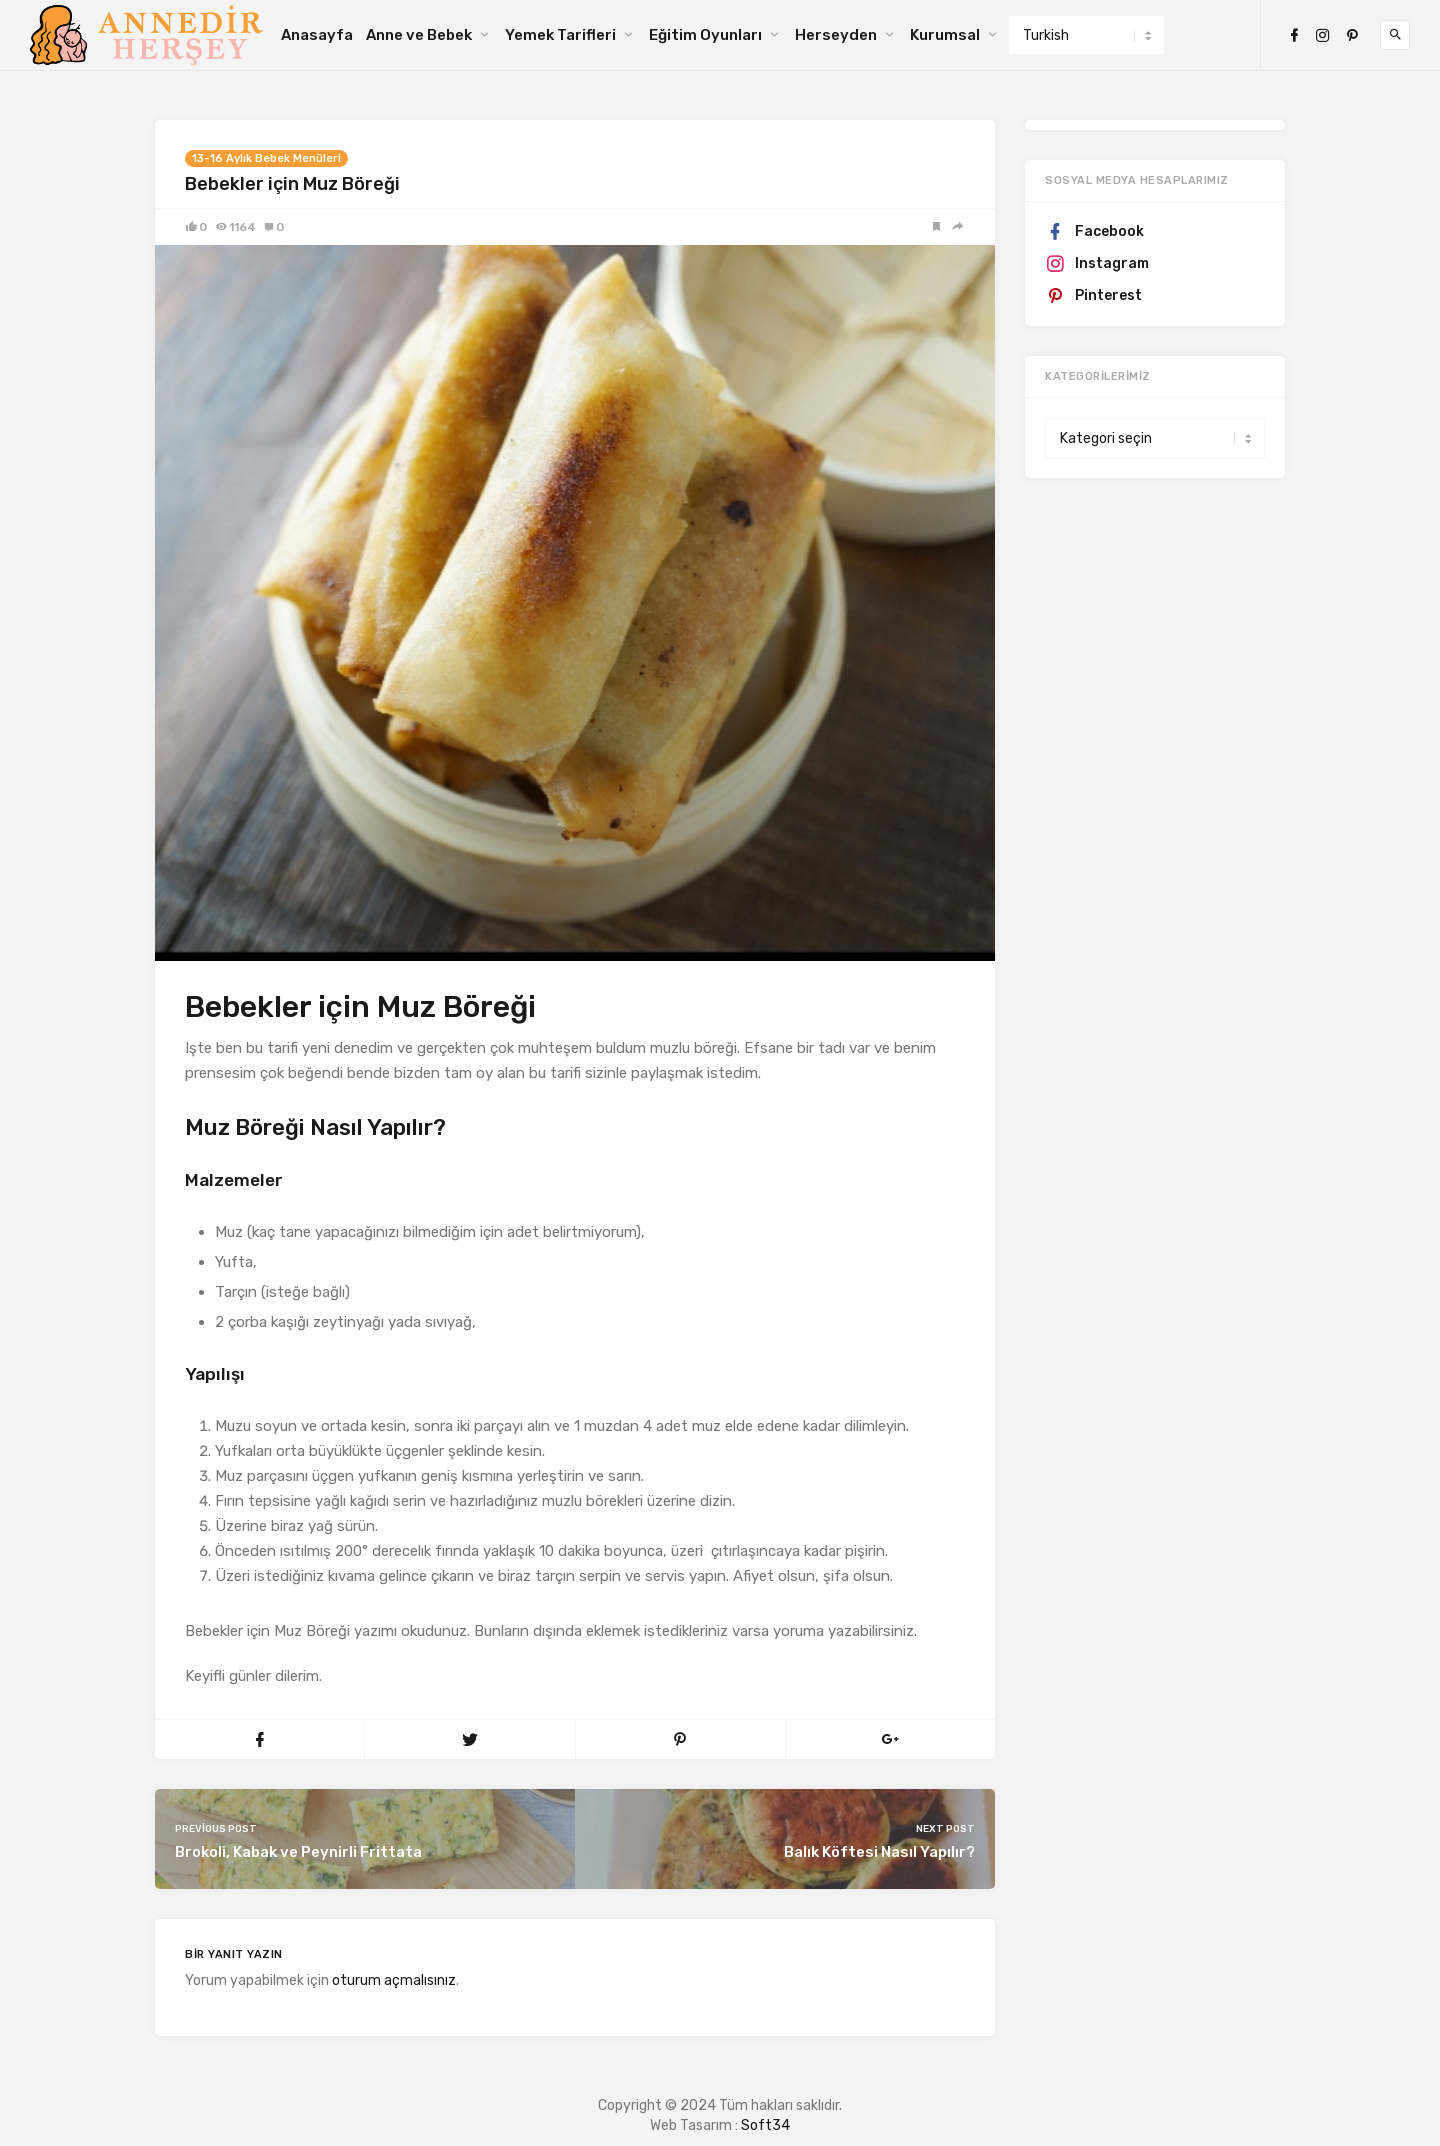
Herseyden (836, 35)
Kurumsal (945, 35)
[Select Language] (1086, 35)
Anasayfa (317, 35)
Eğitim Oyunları (705, 35)
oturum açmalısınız (394, 1980)
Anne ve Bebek (419, 35)
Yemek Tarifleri (560, 35)
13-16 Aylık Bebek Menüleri (266, 158)
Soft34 (765, 2125)
